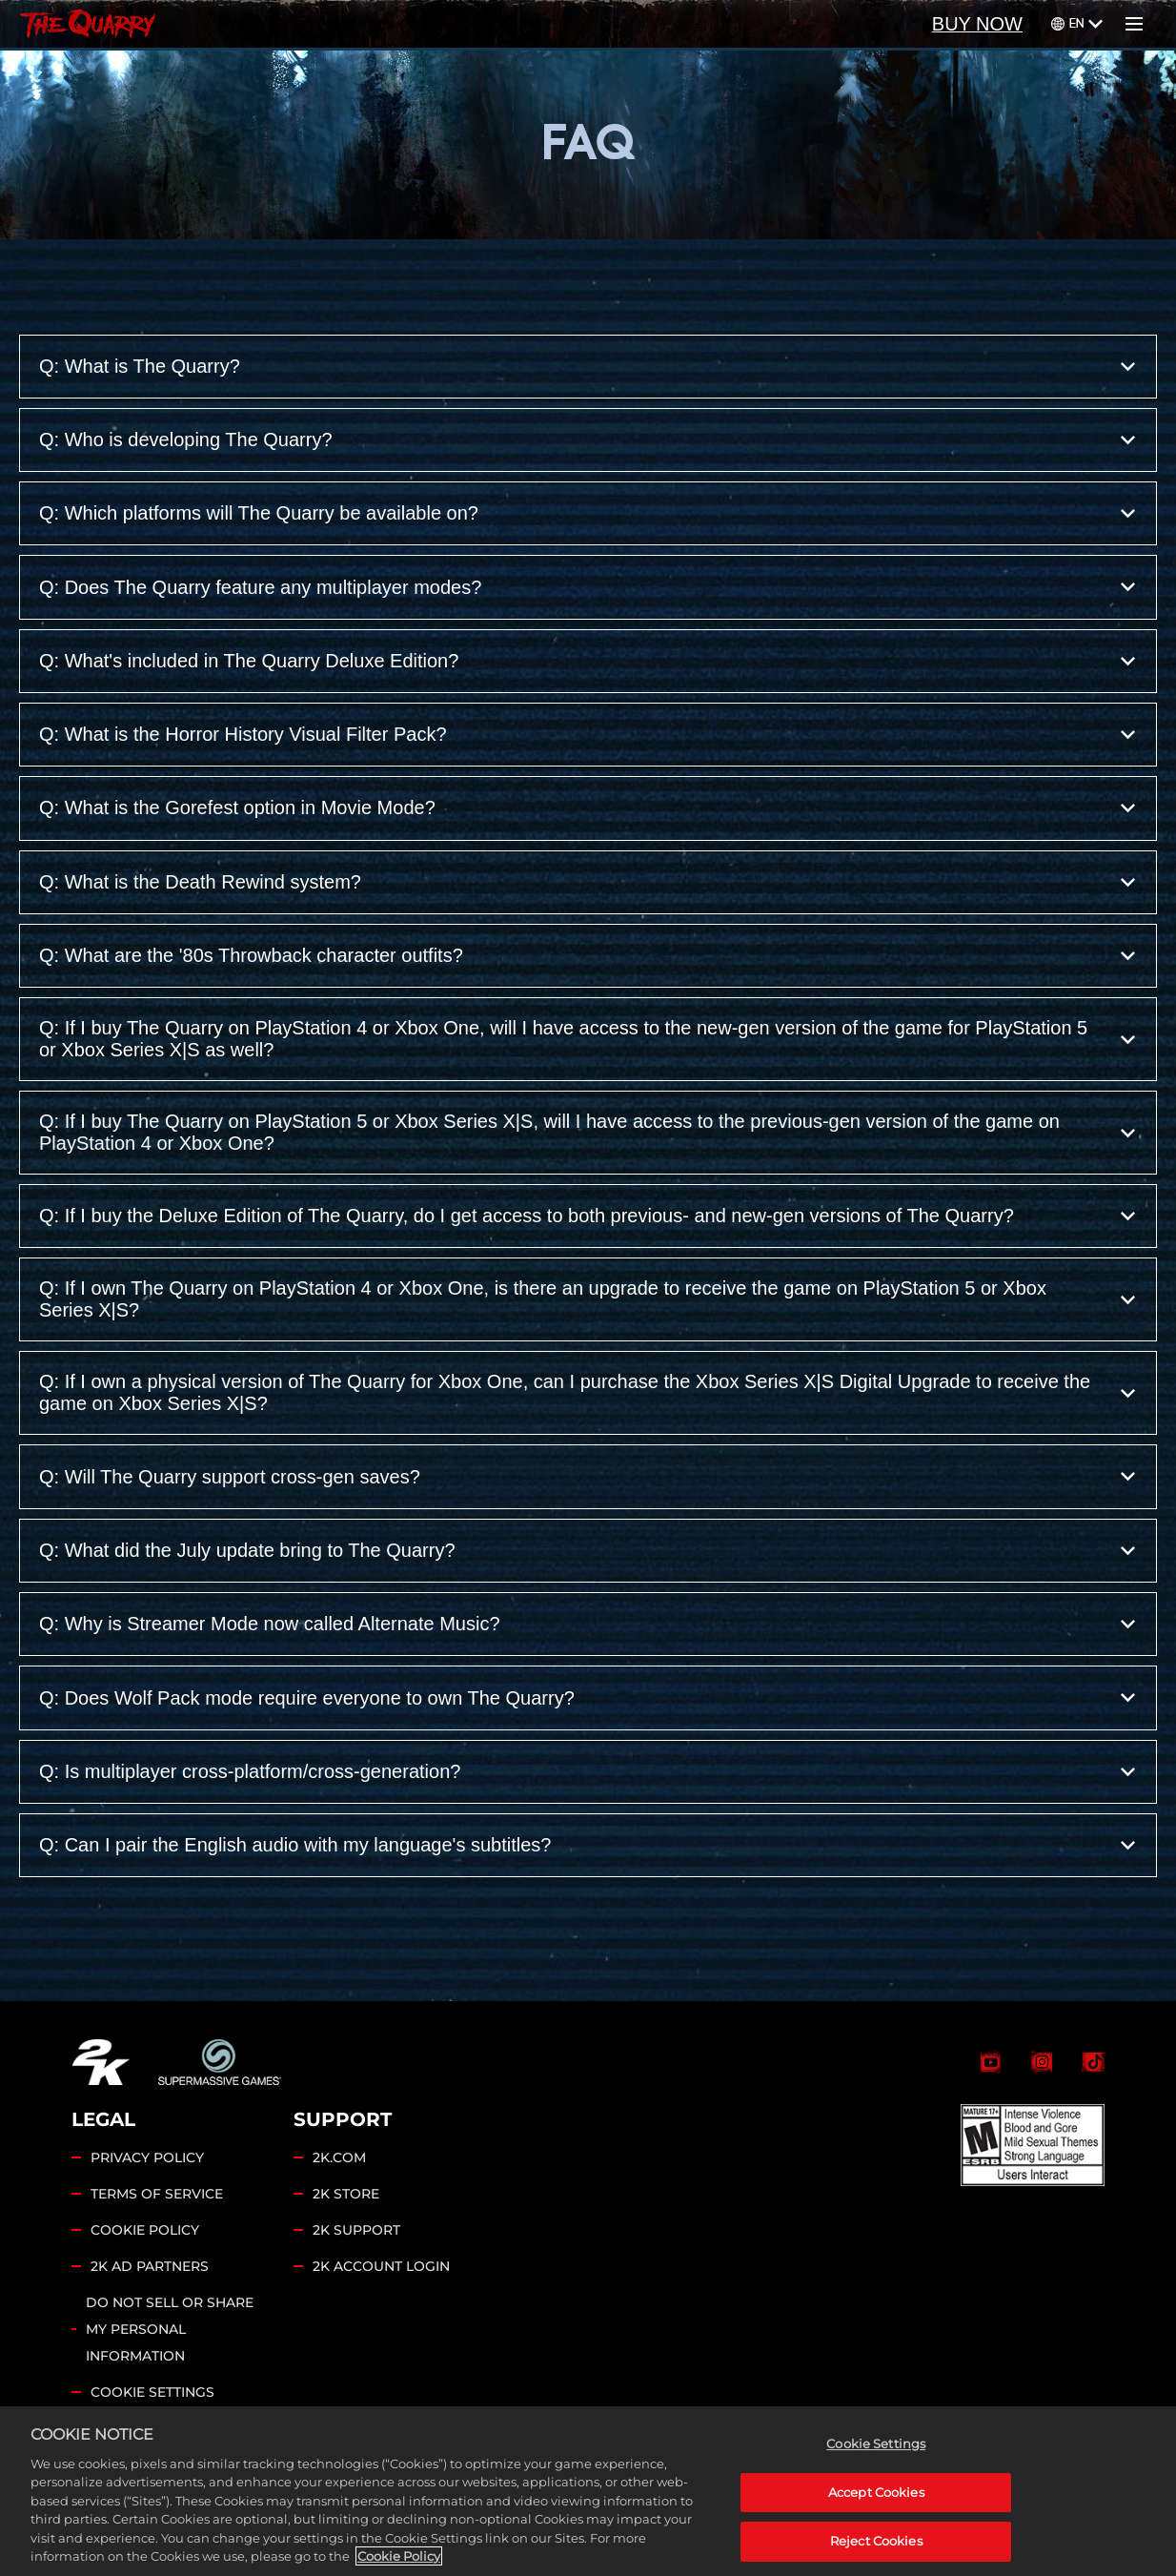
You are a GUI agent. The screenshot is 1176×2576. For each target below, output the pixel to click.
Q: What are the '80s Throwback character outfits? (588, 956)
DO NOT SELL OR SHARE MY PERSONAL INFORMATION (169, 2329)
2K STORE (346, 2193)
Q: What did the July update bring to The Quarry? (588, 1551)
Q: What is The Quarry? (588, 366)
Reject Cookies (876, 2541)
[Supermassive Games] (219, 2062)
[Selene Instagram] (1041, 2062)
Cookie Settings (152, 2392)
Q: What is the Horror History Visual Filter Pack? (588, 734)
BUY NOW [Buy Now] (977, 23)
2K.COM (339, 2157)
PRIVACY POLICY (147, 2157)
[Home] (87, 24)
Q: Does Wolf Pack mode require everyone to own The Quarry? (588, 1697)
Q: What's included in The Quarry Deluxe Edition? (588, 661)
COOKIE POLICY (145, 2230)
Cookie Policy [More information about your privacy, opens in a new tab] (398, 2557)
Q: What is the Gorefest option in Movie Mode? (588, 808)
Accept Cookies (876, 2493)
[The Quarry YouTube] (990, 2062)
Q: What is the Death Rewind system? (588, 882)
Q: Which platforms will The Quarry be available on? (588, 513)
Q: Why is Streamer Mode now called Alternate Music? (588, 1624)
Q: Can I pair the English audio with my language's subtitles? (588, 1845)
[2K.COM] (100, 2062)
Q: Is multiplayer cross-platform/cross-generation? (588, 1772)
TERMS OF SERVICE (157, 2193)
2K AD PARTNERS (150, 2266)
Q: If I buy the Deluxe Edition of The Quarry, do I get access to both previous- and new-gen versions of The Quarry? (588, 1216)
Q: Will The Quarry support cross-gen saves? (588, 1476)
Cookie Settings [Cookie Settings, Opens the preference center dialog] (875, 2444)
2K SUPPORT (356, 2230)
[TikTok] (1093, 2062)
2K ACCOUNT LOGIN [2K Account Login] (381, 2266)
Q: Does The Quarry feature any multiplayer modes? (588, 587)
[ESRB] (1033, 2145)
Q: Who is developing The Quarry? (588, 440)
